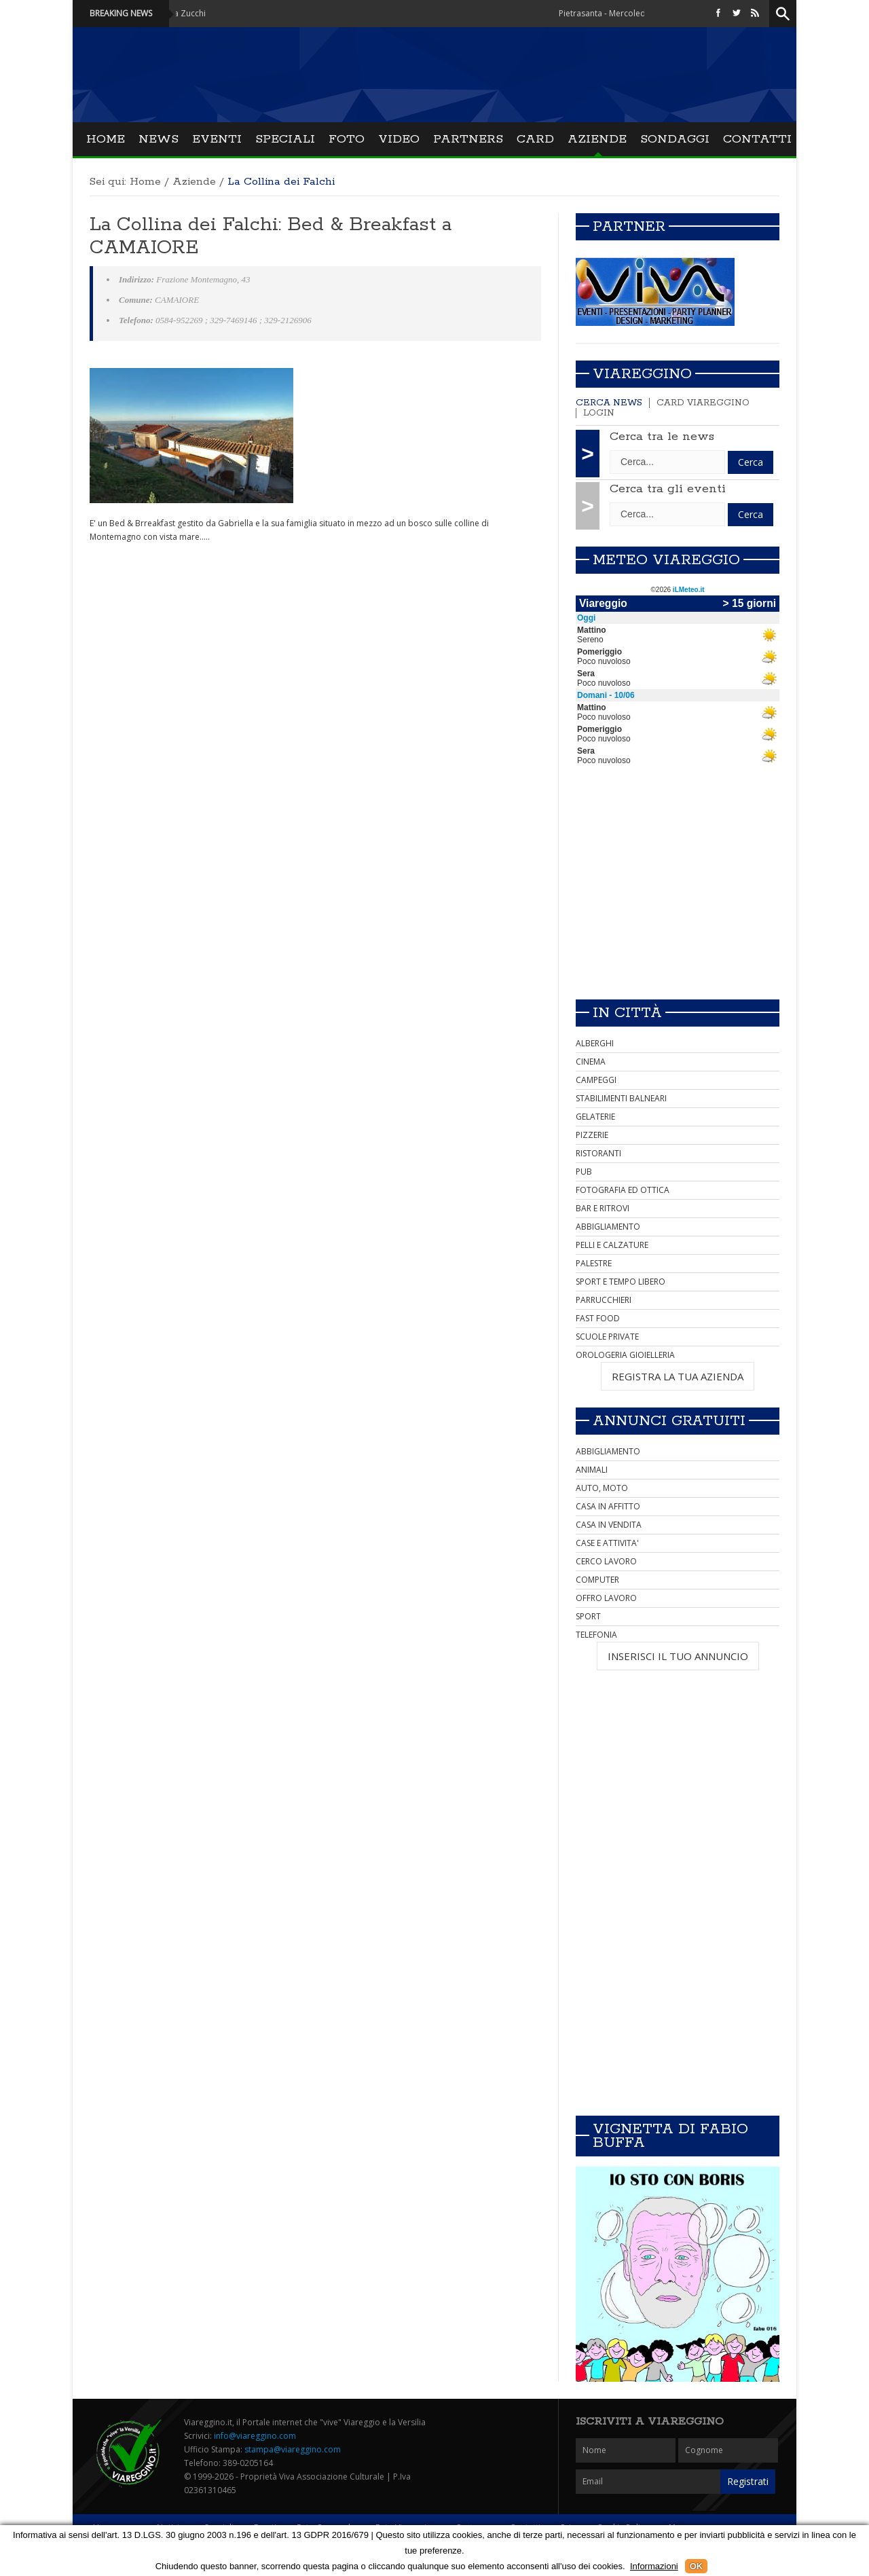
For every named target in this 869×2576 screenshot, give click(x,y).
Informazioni (654, 2566)
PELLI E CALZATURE (612, 1245)
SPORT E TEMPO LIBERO (620, 1281)
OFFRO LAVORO (606, 1598)
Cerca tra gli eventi (668, 488)
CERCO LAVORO (606, 1561)
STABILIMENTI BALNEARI (621, 1098)
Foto (347, 139)
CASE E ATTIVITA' (607, 1543)
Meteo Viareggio (666, 560)
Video (399, 139)
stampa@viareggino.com (292, 2449)
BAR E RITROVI (602, 1208)
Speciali (285, 139)
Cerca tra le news (662, 436)
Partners (468, 139)
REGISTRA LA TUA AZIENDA (677, 1376)
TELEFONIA (596, 1634)
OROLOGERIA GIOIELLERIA (625, 1355)
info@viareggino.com (255, 2436)
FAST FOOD (598, 1318)
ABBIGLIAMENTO (608, 1226)
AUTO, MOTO (602, 1488)
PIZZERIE (592, 1135)
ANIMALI (592, 1469)
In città (627, 1013)
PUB (584, 1171)
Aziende (597, 139)
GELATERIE (595, 1116)
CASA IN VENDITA (609, 1524)
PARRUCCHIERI (603, 1300)
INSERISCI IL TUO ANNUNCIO (678, 1656)
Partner (629, 226)
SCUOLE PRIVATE (607, 1336)
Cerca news (609, 403)
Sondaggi (674, 139)
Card (535, 139)
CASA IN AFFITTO (608, 1506)
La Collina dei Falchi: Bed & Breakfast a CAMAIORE (270, 236)
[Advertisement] (677, 893)
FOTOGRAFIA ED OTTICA (622, 1190)
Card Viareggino (703, 403)
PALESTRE (594, 1263)
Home (105, 139)
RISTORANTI (598, 1153)
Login (598, 413)
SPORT (588, 1616)
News (158, 139)
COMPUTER (597, 1579)
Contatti (757, 139)
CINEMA (591, 1061)
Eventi (217, 139)
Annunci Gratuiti (669, 1421)
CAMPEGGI (596, 1080)
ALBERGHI (595, 1043)
